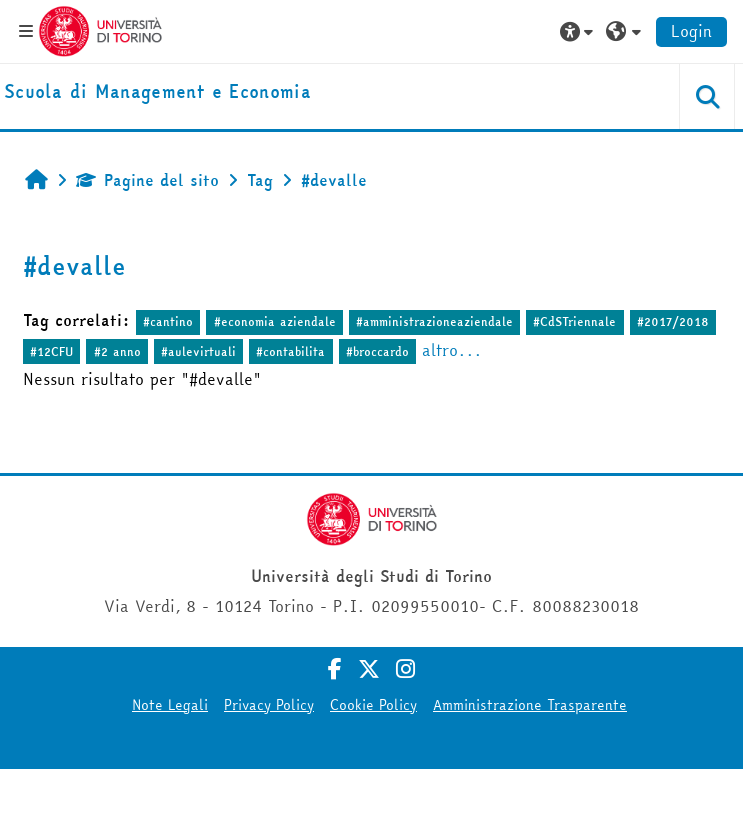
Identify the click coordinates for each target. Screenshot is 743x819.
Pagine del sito (147, 180)
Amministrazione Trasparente (530, 705)
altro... (452, 350)
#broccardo (377, 351)
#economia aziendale (275, 321)
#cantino (168, 321)
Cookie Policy (373, 705)
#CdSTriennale (574, 321)
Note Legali (170, 705)
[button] (579, 31)
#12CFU (51, 351)
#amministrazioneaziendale (434, 321)
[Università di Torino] (100, 29)
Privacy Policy (269, 705)
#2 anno (117, 351)
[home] (157, 92)
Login (691, 31)
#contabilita (290, 351)
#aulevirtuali (198, 351)
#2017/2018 (673, 321)
